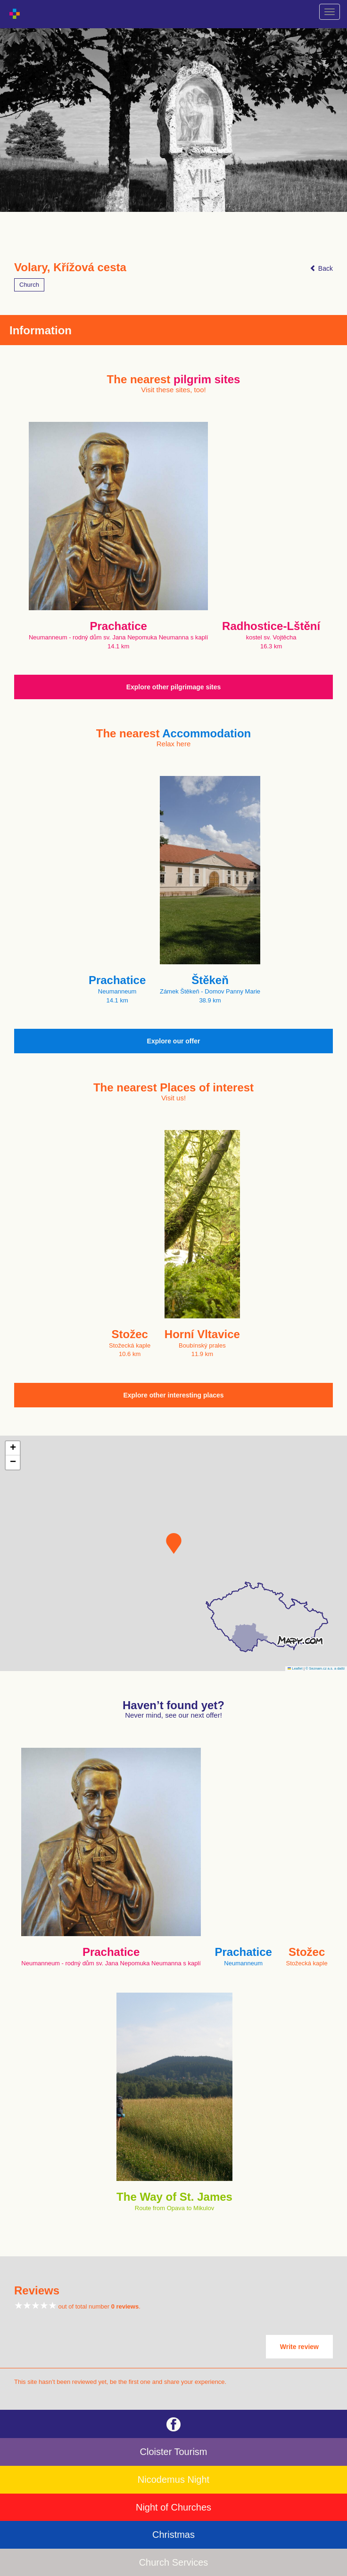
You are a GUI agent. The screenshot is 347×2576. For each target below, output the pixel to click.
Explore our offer (173, 1041)
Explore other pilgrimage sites (173, 687)
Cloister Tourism (173, 2452)
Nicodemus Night (173, 2479)
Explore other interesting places (173, 1395)
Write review (299, 2346)
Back (321, 268)
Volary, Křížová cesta (70, 267)
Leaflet (295, 1668)
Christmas (173, 2534)
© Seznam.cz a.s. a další (325, 1668)
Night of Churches (173, 2507)
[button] (174, 1543)
